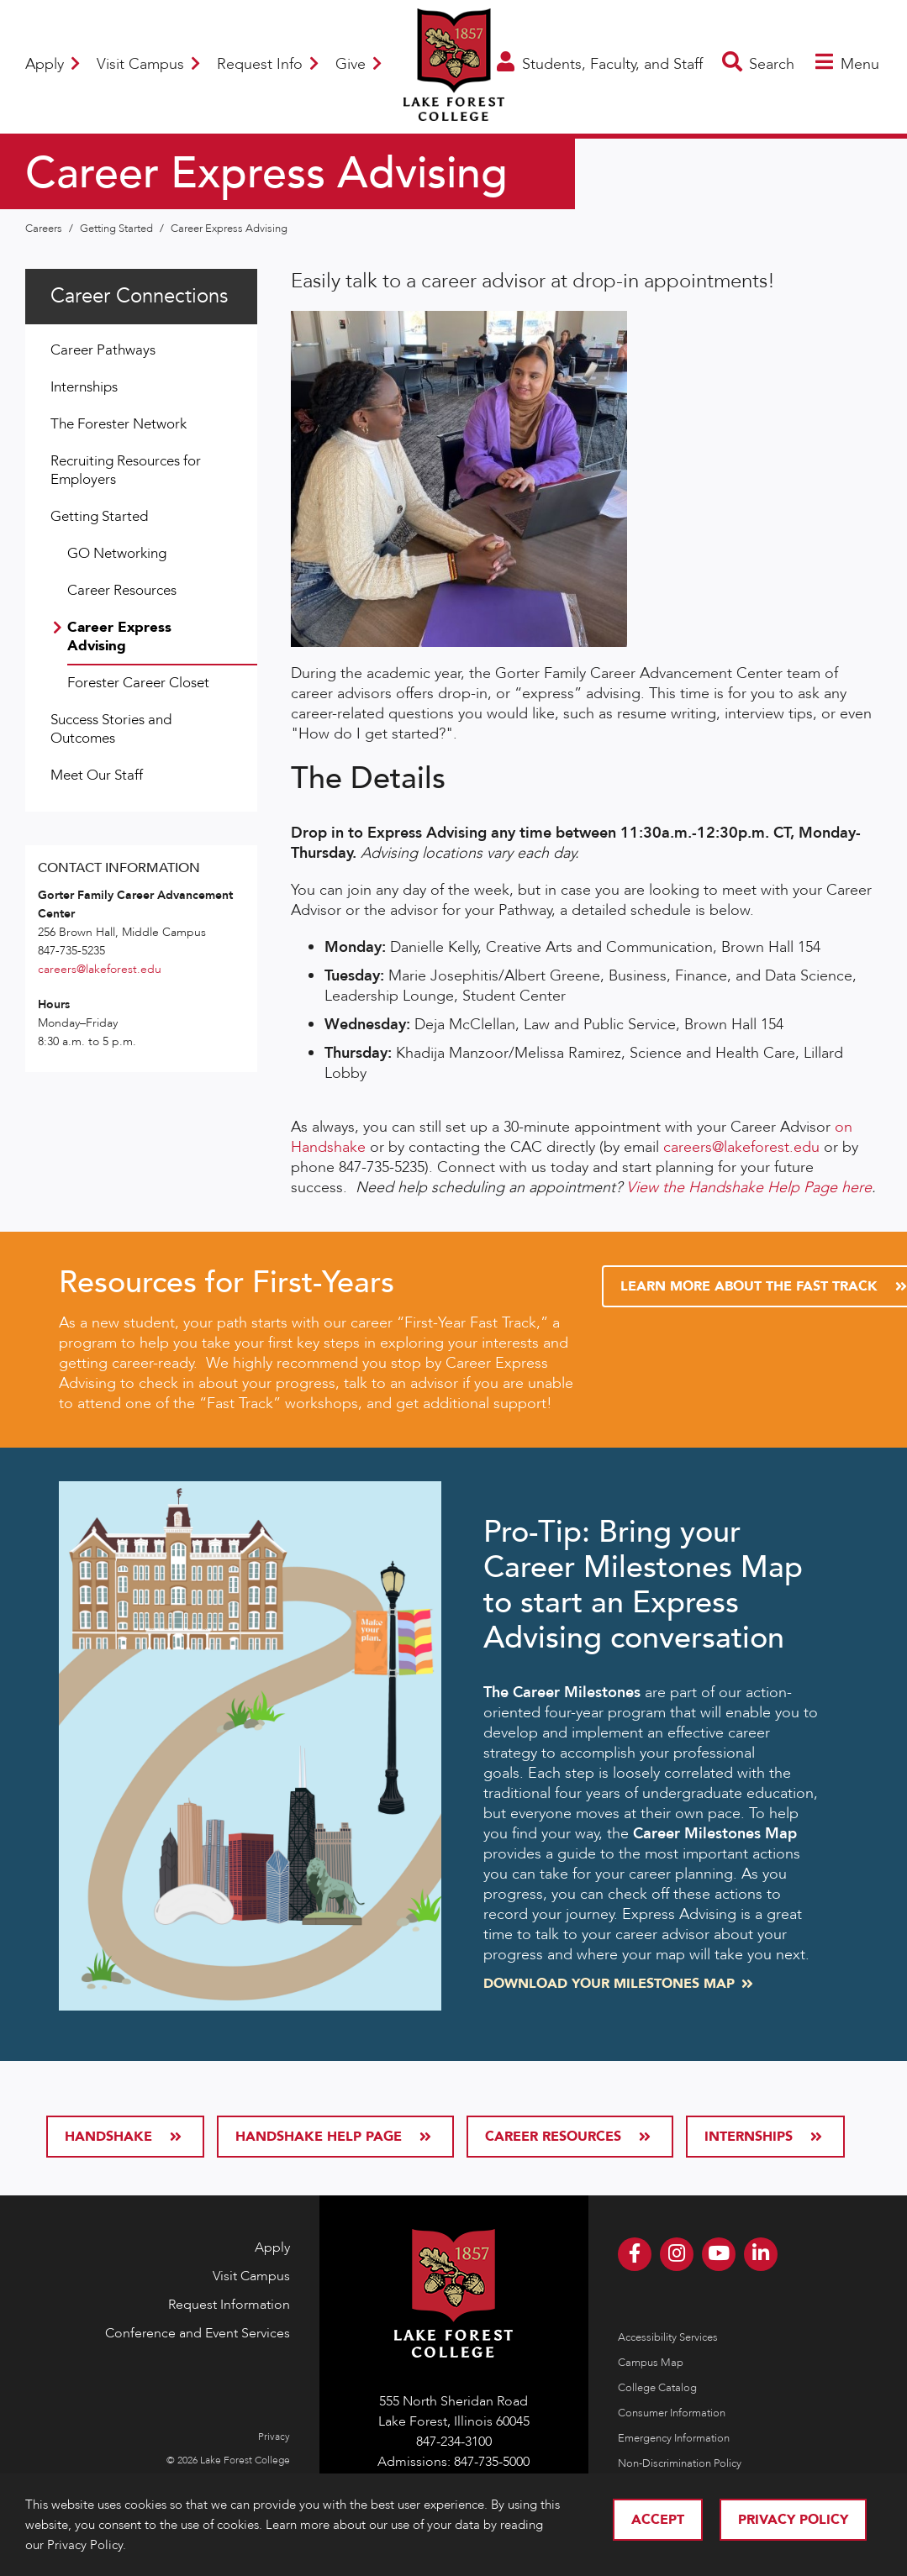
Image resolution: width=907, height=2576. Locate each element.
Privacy (274, 2436)
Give (358, 64)
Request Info (268, 64)
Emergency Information (674, 2438)
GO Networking (116, 553)
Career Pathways (103, 350)
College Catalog (657, 2387)
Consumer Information (671, 2413)
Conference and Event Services (197, 2333)
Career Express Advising (229, 228)
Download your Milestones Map (617, 1983)
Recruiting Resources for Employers (125, 470)
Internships (84, 387)
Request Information (229, 2304)
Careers (45, 228)
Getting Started (118, 228)
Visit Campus (148, 64)
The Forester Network (118, 424)
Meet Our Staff (96, 775)
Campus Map (650, 2362)
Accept (657, 2519)
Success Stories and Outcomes (110, 729)
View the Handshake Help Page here (749, 1187)
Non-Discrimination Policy (679, 2463)
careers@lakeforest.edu (741, 1147)
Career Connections (139, 296)
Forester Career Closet (138, 682)
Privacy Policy (793, 2519)
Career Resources (122, 590)
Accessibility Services (668, 2337)
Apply (52, 64)
